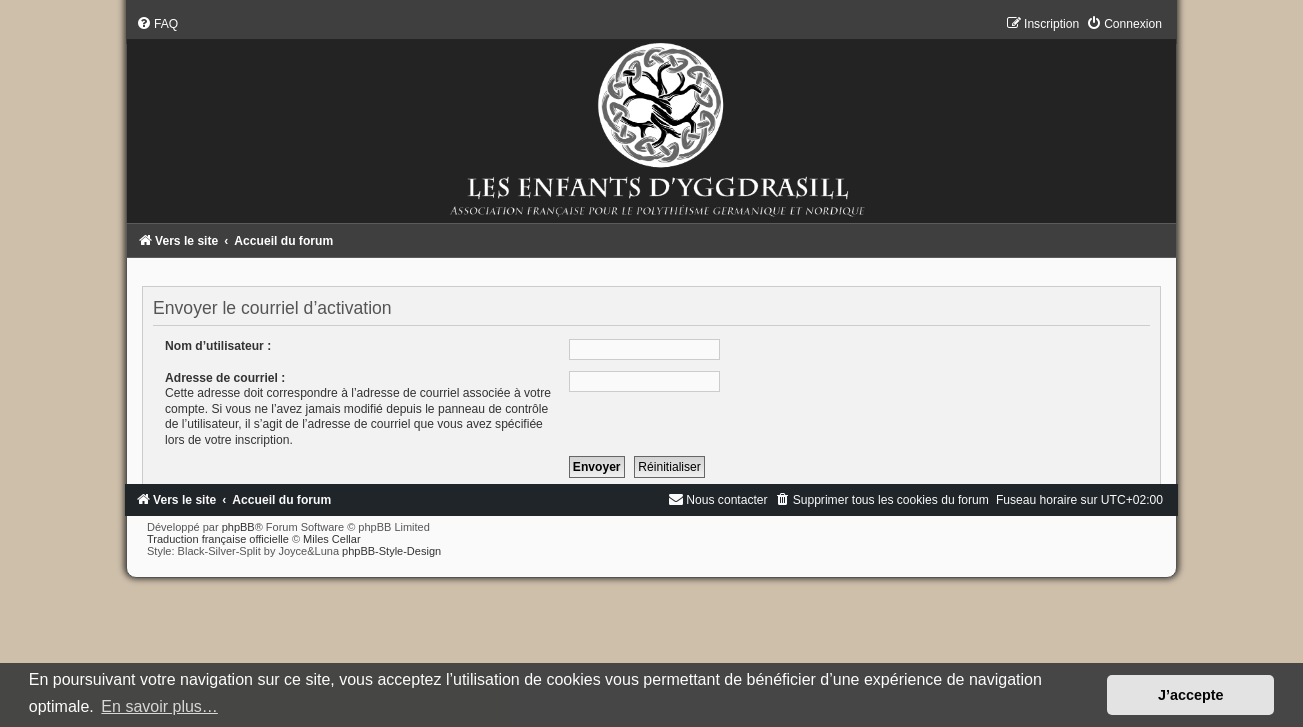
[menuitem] (157, 24)
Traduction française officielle (218, 539)
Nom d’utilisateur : (218, 346)
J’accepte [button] (1191, 695)
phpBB (238, 527)
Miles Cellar (331, 539)
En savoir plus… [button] (159, 706)
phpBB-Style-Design (391, 551)
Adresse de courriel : (225, 378)
